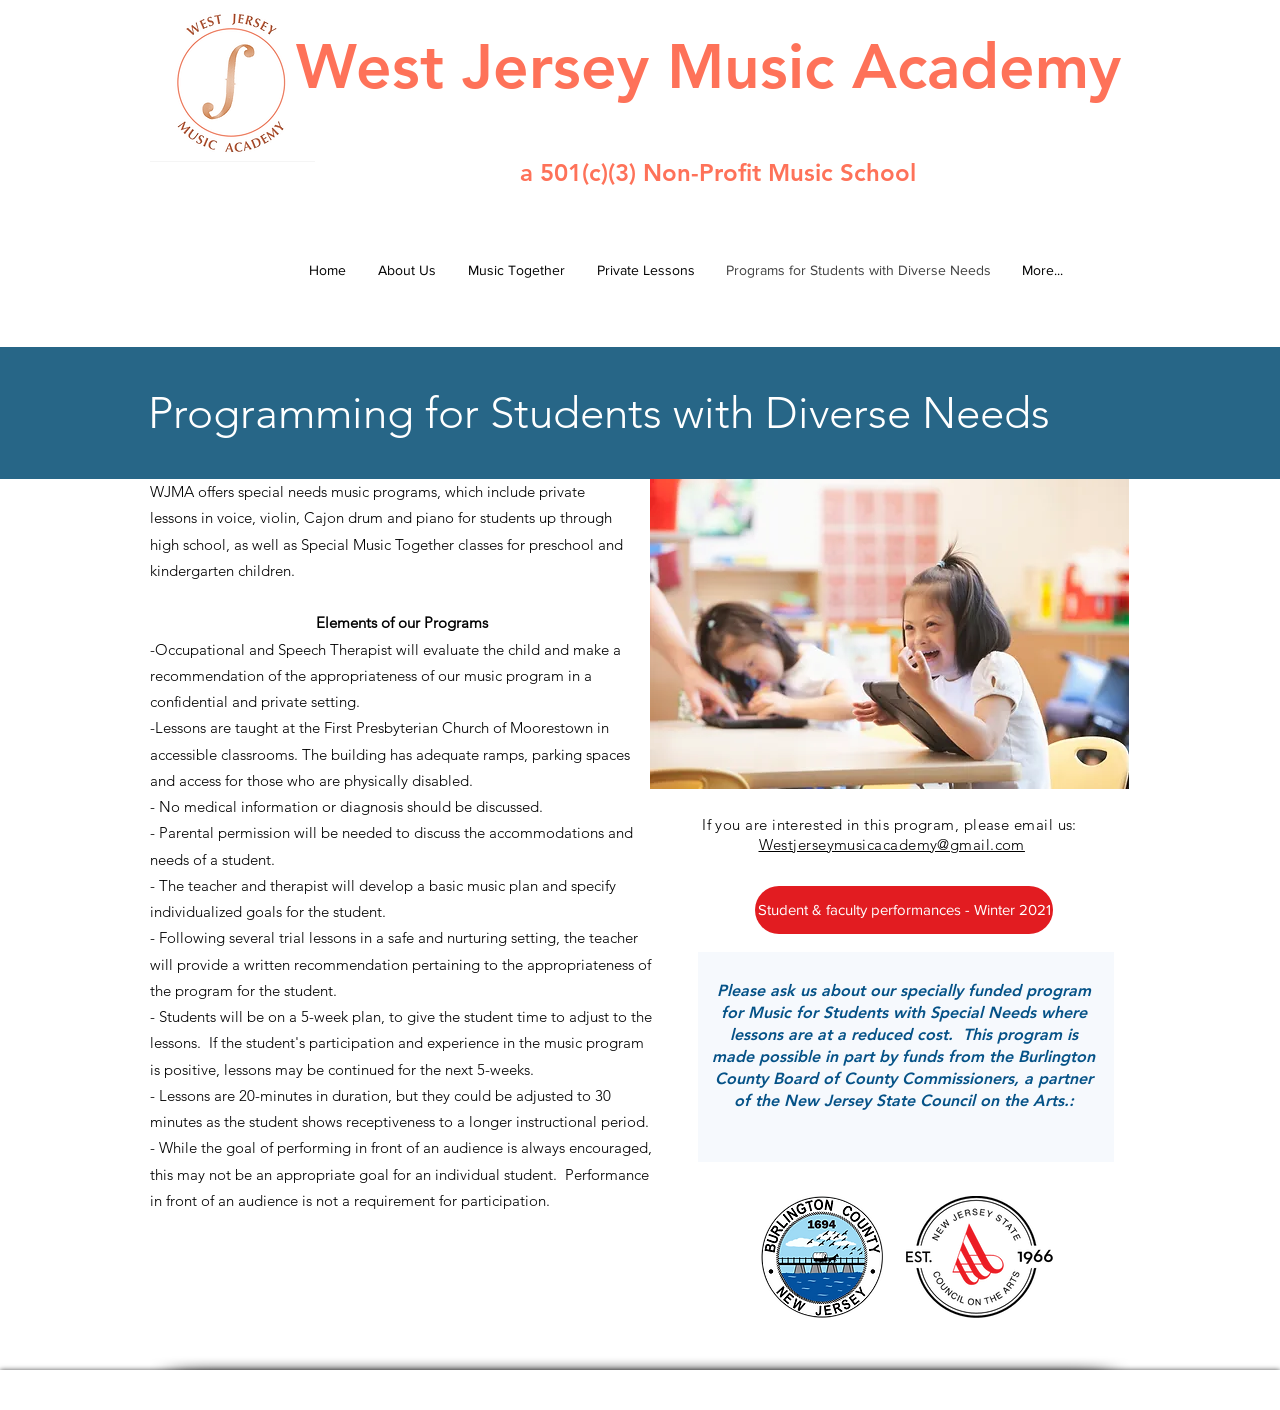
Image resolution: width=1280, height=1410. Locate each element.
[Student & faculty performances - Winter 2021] (904, 910)
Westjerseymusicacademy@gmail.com (892, 844)
